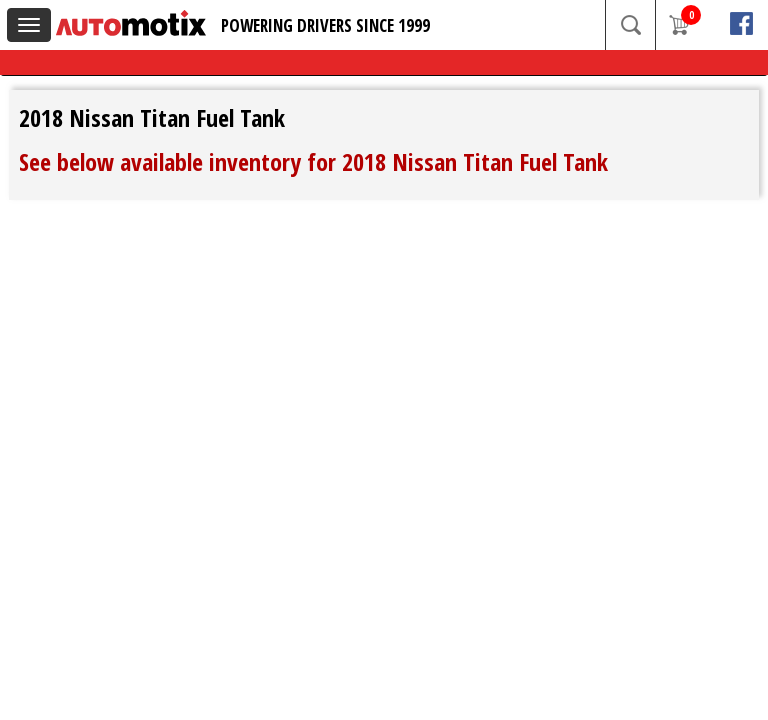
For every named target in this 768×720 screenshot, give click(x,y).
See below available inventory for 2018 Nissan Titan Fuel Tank (313, 161)
